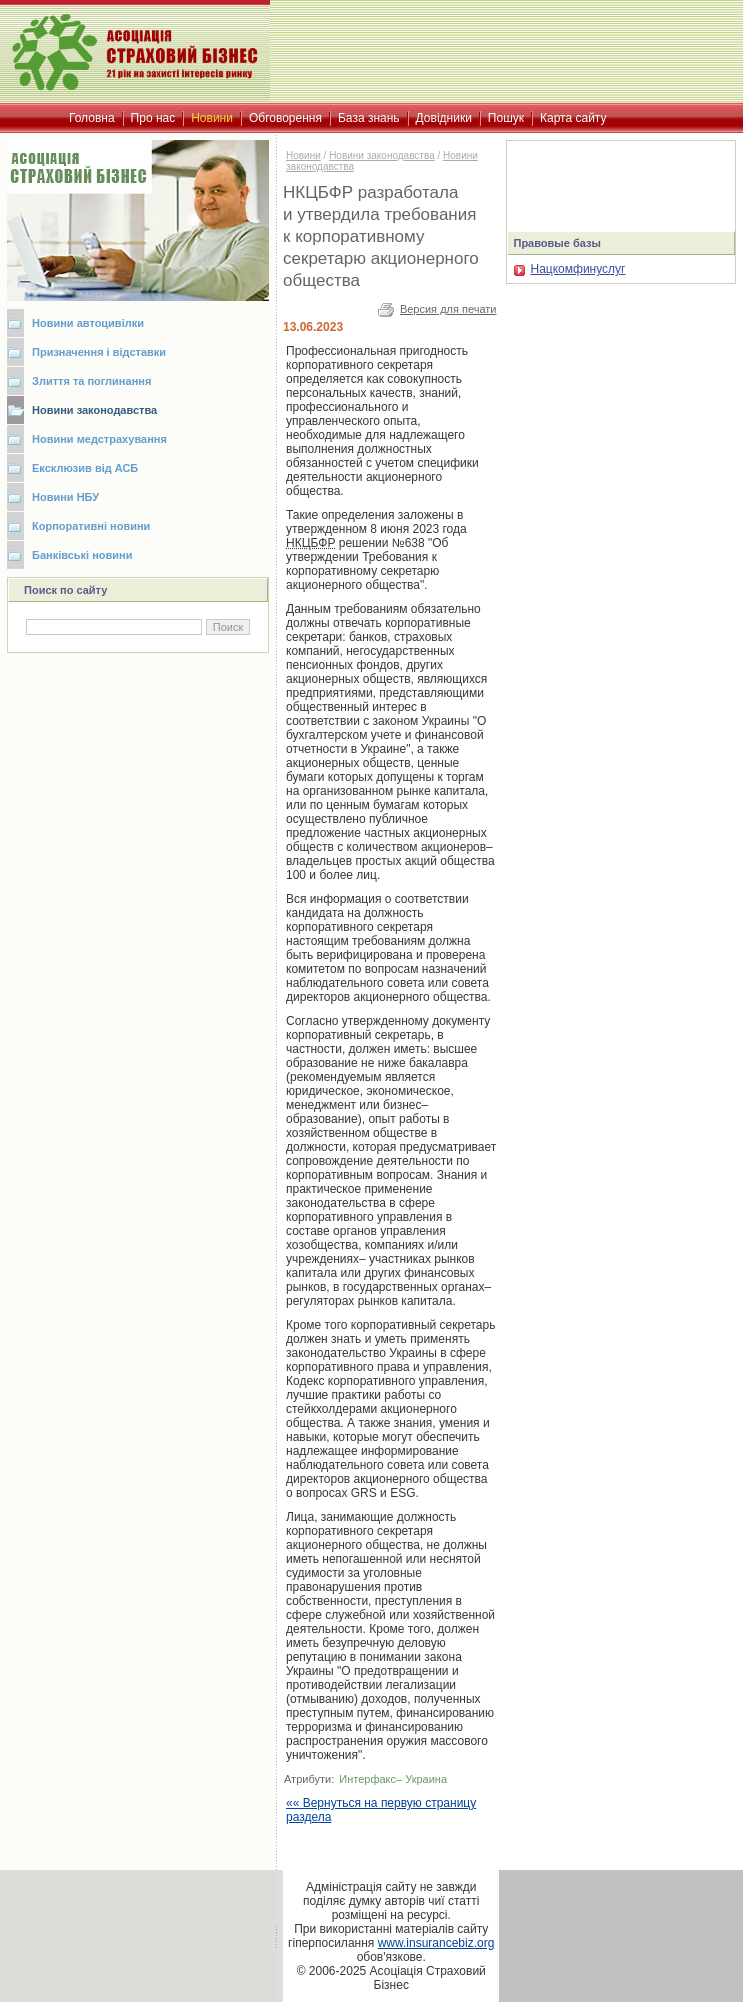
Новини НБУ (65, 497)
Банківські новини (82, 555)
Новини (303, 155)
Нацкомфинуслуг (569, 269)
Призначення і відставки (99, 352)
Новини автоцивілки (88, 323)
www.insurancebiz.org (436, 1943)
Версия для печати (448, 309)
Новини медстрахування (99, 439)
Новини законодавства (94, 410)
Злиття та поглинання (91, 381)
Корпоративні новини (91, 526)
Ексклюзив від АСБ (85, 468)
